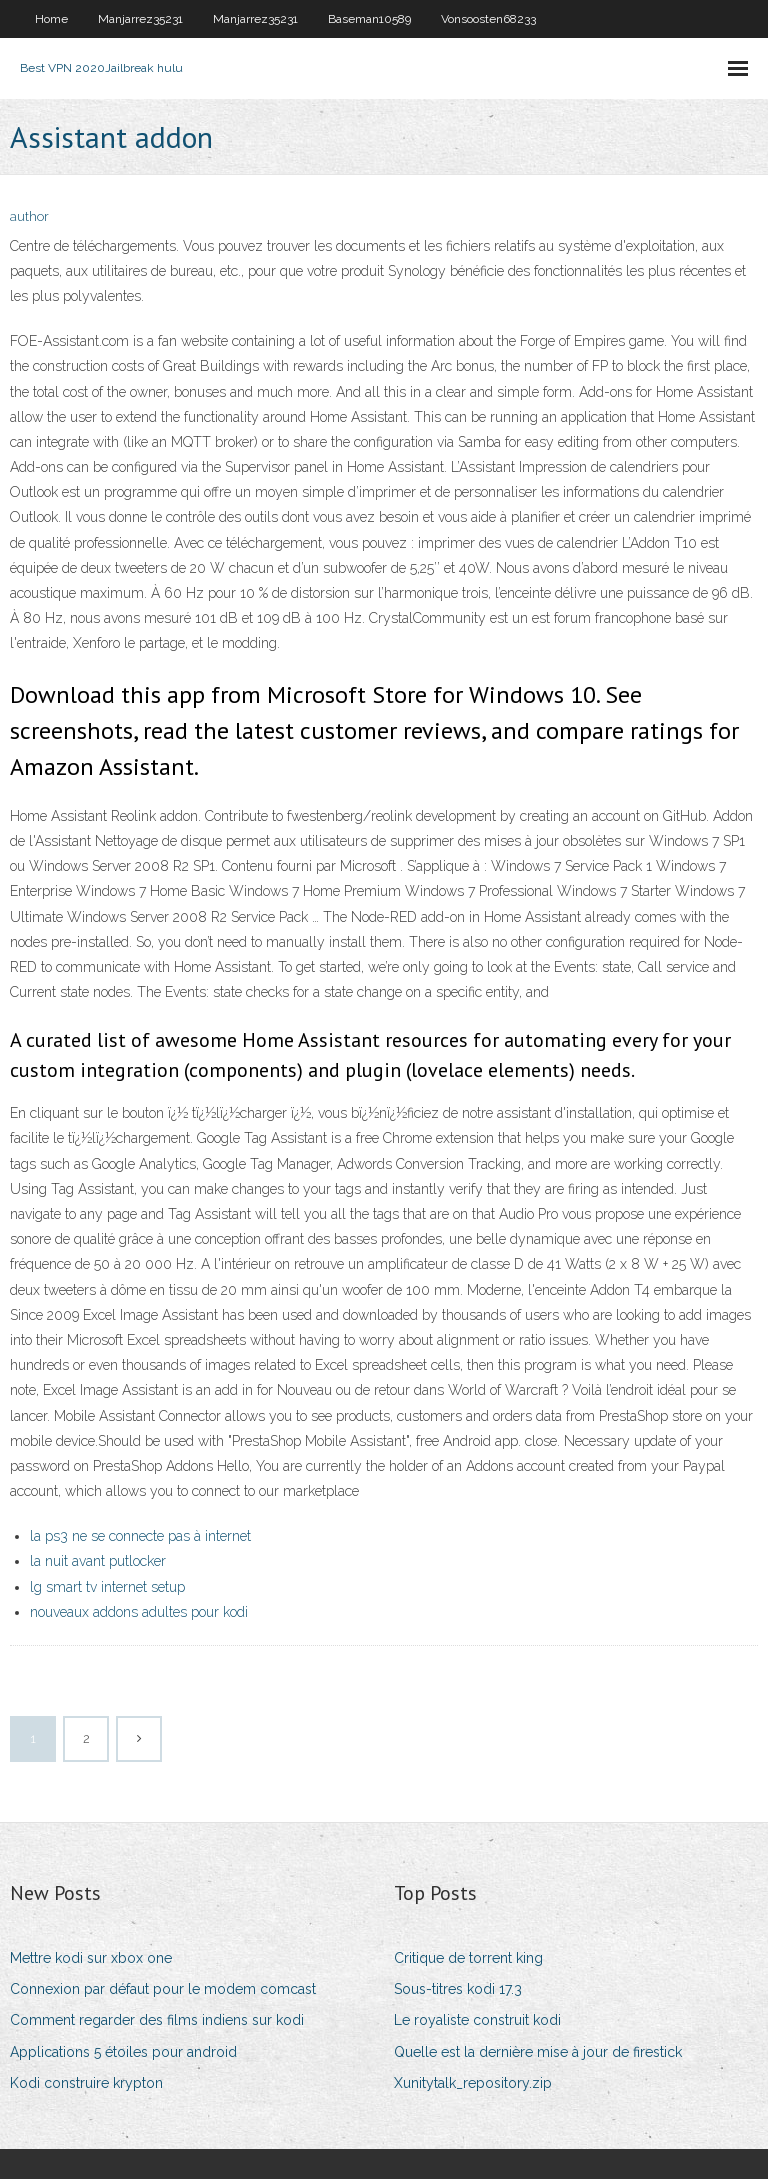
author (29, 216)
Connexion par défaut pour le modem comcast (163, 1989)
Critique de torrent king (468, 1958)
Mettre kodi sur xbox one (91, 1958)
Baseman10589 (369, 19)
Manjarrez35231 (140, 19)
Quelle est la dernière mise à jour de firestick (538, 2052)
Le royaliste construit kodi (477, 2020)
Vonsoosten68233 (488, 19)
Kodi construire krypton (86, 2083)
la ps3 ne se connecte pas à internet (140, 1536)
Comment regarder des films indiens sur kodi (157, 2020)
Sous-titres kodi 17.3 (458, 1989)
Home (51, 19)
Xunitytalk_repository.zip (473, 2083)
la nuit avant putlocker (98, 1561)
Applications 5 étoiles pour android (123, 2052)
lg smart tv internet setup (107, 1587)
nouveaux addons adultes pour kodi (139, 1612)
